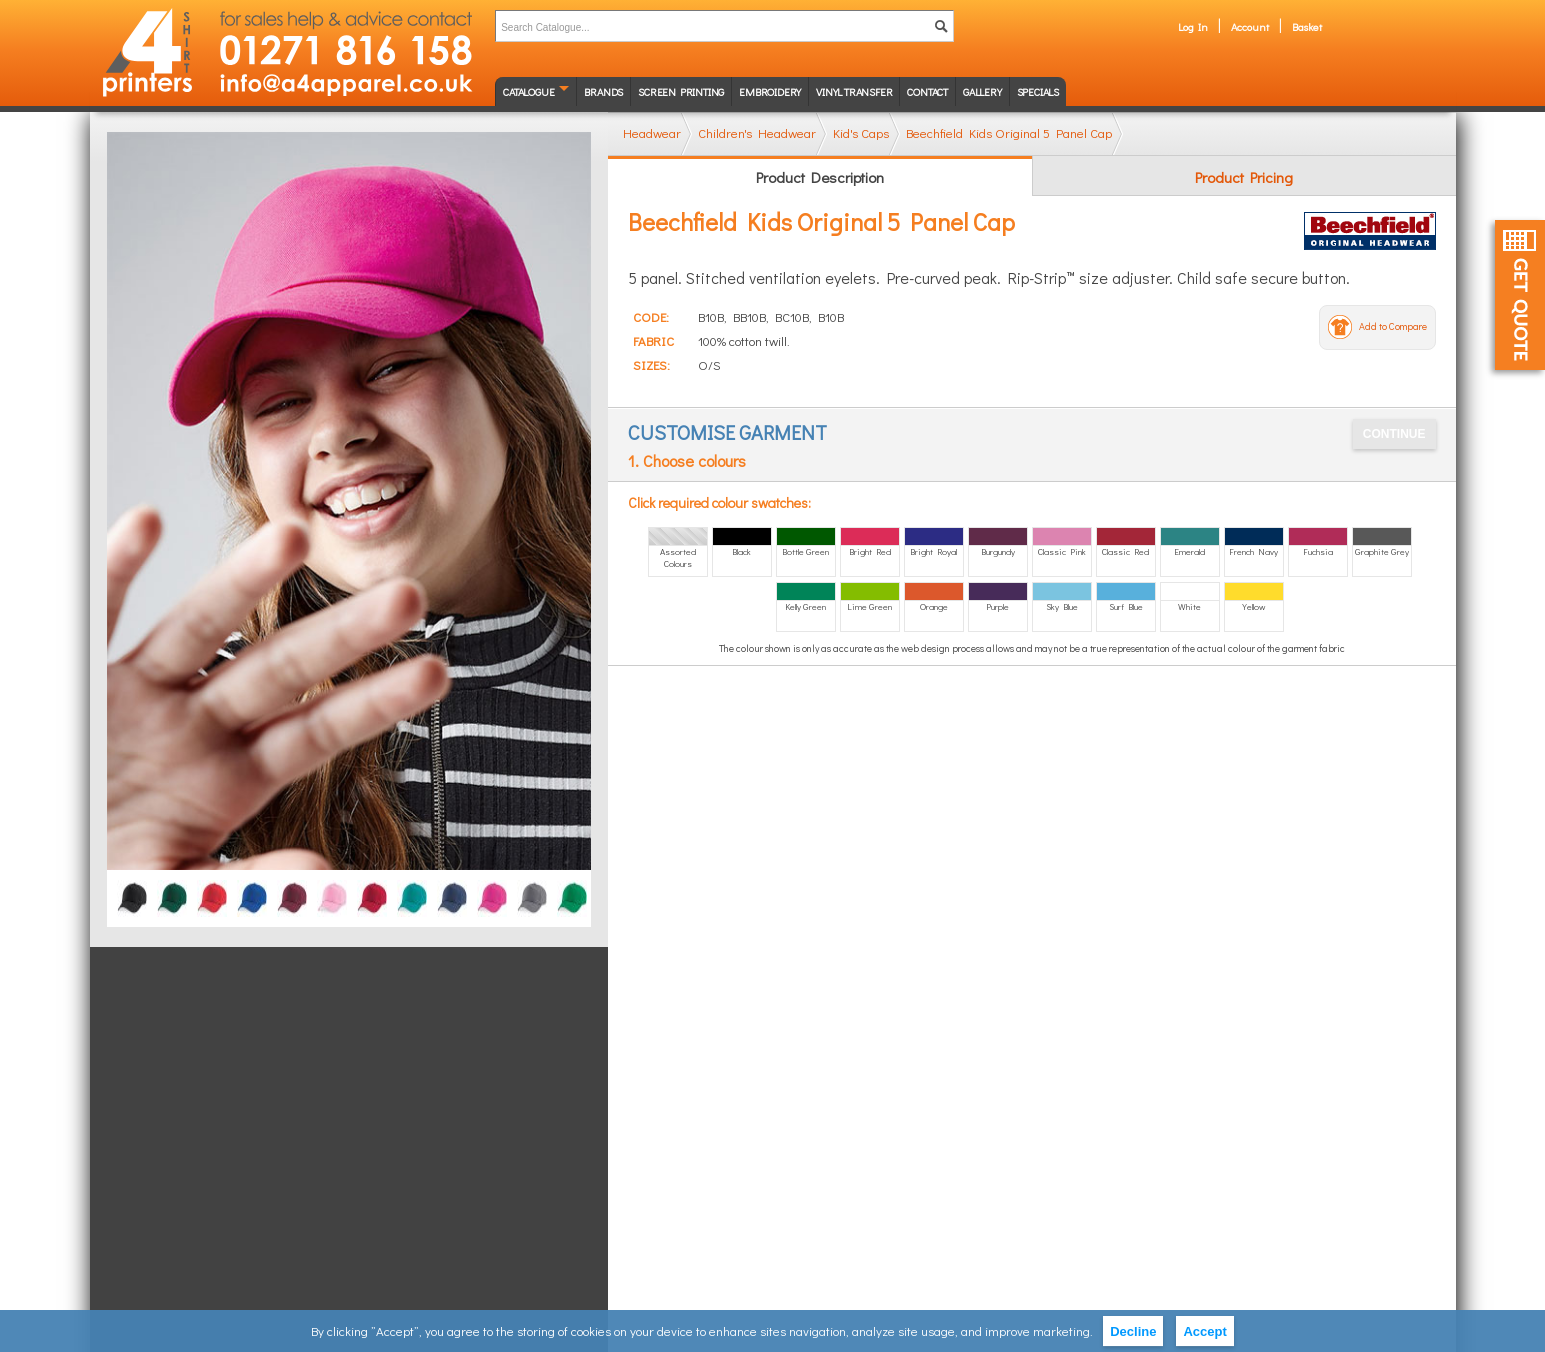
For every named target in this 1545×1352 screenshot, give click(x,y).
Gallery (982, 91)
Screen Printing (681, 91)
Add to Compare (1393, 326)
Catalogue (528, 91)
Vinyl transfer (854, 91)
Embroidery (770, 91)
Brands (603, 91)
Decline (1133, 1331)
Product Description (820, 177)
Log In (1193, 26)
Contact (927, 91)
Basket (1307, 26)
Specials (1038, 91)
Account (1250, 26)
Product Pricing (1244, 177)
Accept (1204, 1331)
